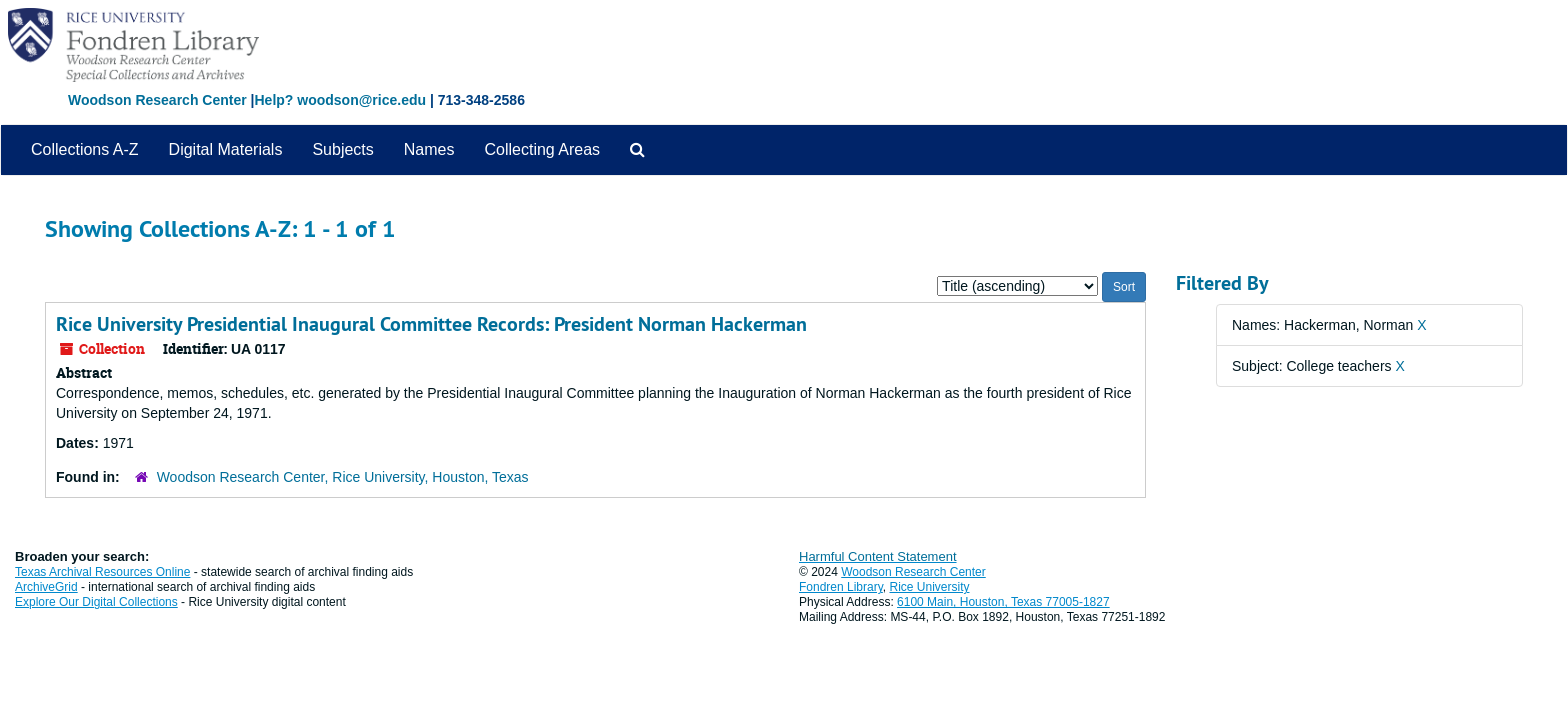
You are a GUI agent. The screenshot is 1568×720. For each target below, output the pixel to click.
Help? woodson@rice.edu (340, 100)
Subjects (342, 149)
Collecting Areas (542, 149)
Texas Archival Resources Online (102, 572)
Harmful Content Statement (878, 556)
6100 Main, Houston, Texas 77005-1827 (1003, 602)
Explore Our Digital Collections (96, 602)
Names (429, 149)
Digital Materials (226, 149)
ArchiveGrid (46, 587)
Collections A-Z (85, 149)
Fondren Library (841, 587)
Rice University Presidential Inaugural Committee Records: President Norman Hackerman (431, 324)
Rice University (930, 587)
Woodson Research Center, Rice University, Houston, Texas (343, 477)
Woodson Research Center (157, 100)
